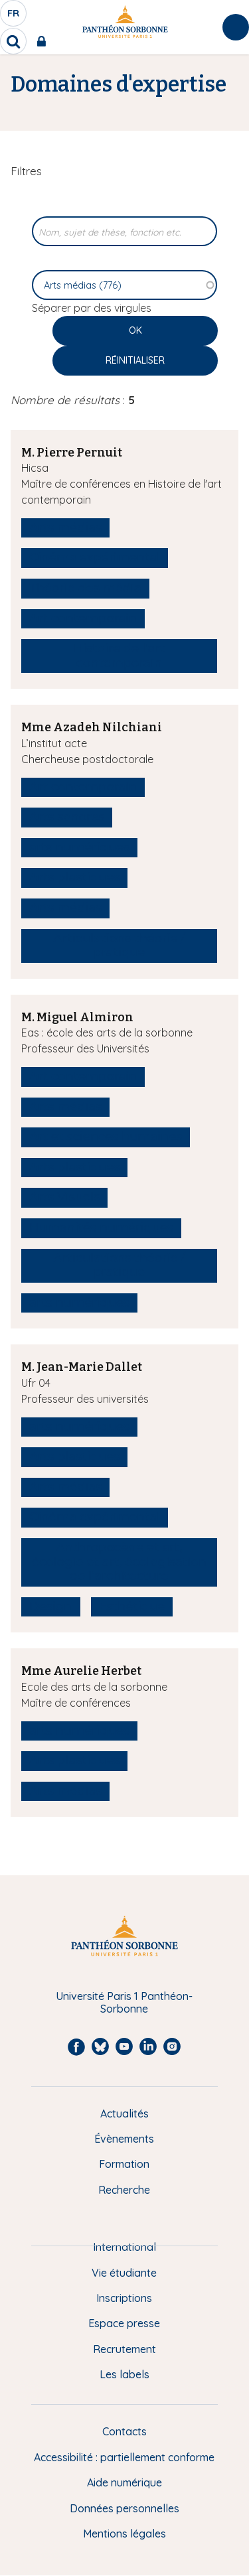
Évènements (124, 2139)
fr (14, 17)
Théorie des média (85, 588)
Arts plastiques (74, 877)
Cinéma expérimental (94, 557)
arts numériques (79, 847)
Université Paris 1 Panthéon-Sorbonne (124, 2002)
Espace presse (124, 2323)
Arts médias (65, 527)
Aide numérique (124, 2482)
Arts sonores (66, 817)
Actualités (124, 2113)
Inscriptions (124, 2298)
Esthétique (132, 1606)
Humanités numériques (101, 1227)
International (124, 2247)
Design (50, 1606)
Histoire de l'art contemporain (119, 655)
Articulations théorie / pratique (119, 945)
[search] (13, 41)
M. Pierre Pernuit (71, 452)
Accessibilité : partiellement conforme (124, 2457)
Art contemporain (83, 618)
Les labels (124, 2374)
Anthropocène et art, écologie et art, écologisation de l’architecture (119, 1561)
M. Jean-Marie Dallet (81, 1367)
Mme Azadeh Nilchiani (91, 727)
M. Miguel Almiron (77, 1017)
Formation (124, 2164)
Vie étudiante (124, 2273)
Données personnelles (124, 2508)
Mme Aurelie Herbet (81, 1671)
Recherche (124, 2190)
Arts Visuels (64, 1197)
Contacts (124, 2431)
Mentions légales (124, 2534)
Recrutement (124, 2349)
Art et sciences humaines (105, 1136)
